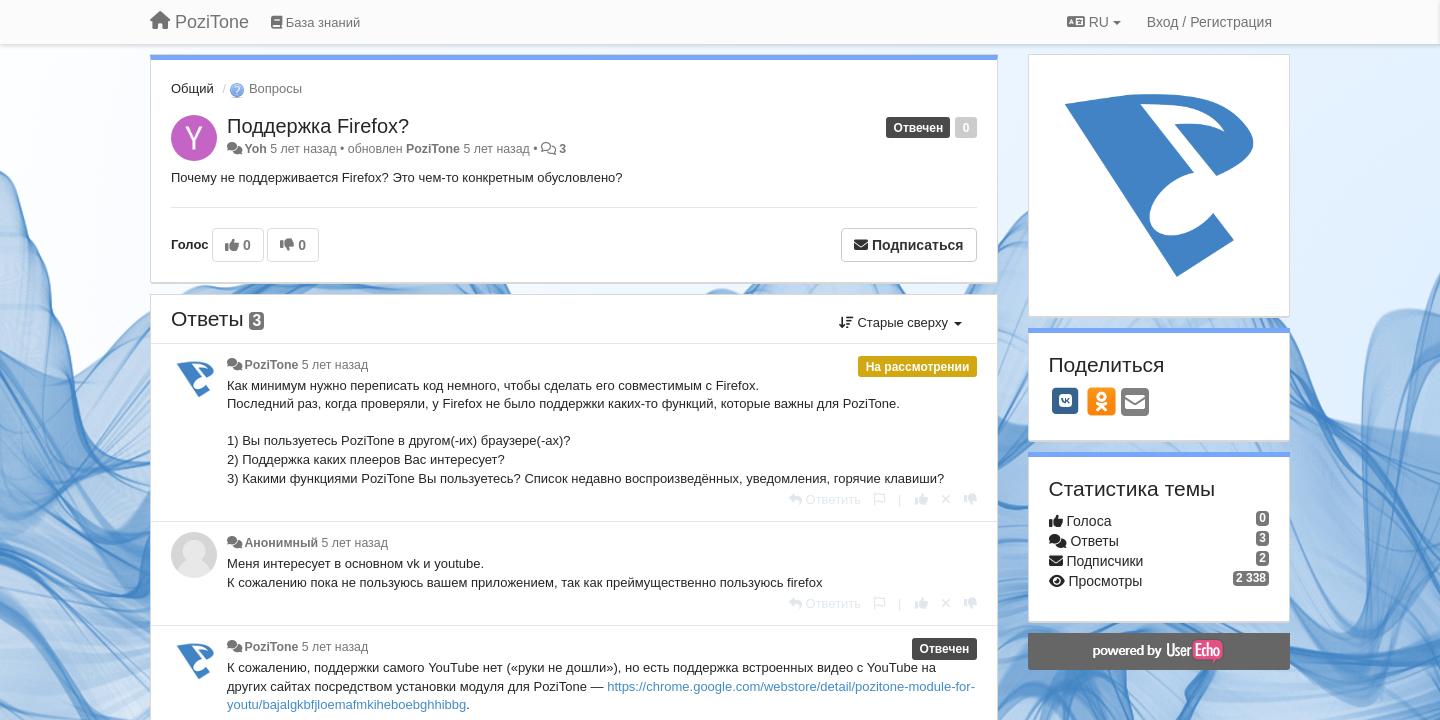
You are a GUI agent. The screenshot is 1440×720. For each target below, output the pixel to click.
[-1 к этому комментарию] (970, 499)
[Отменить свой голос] (946, 499)
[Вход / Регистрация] (1209, 22)
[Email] (1135, 403)
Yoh (255, 149)
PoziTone (433, 149)
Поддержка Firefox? (318, 126)
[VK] (1066, 401)
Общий (192, 88)
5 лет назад (335, 365)
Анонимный (281, 543)
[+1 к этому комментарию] (921, 499)
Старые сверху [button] (900, 322)
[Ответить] (825, 499)
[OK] (1101, 401)
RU (1094, 22)
